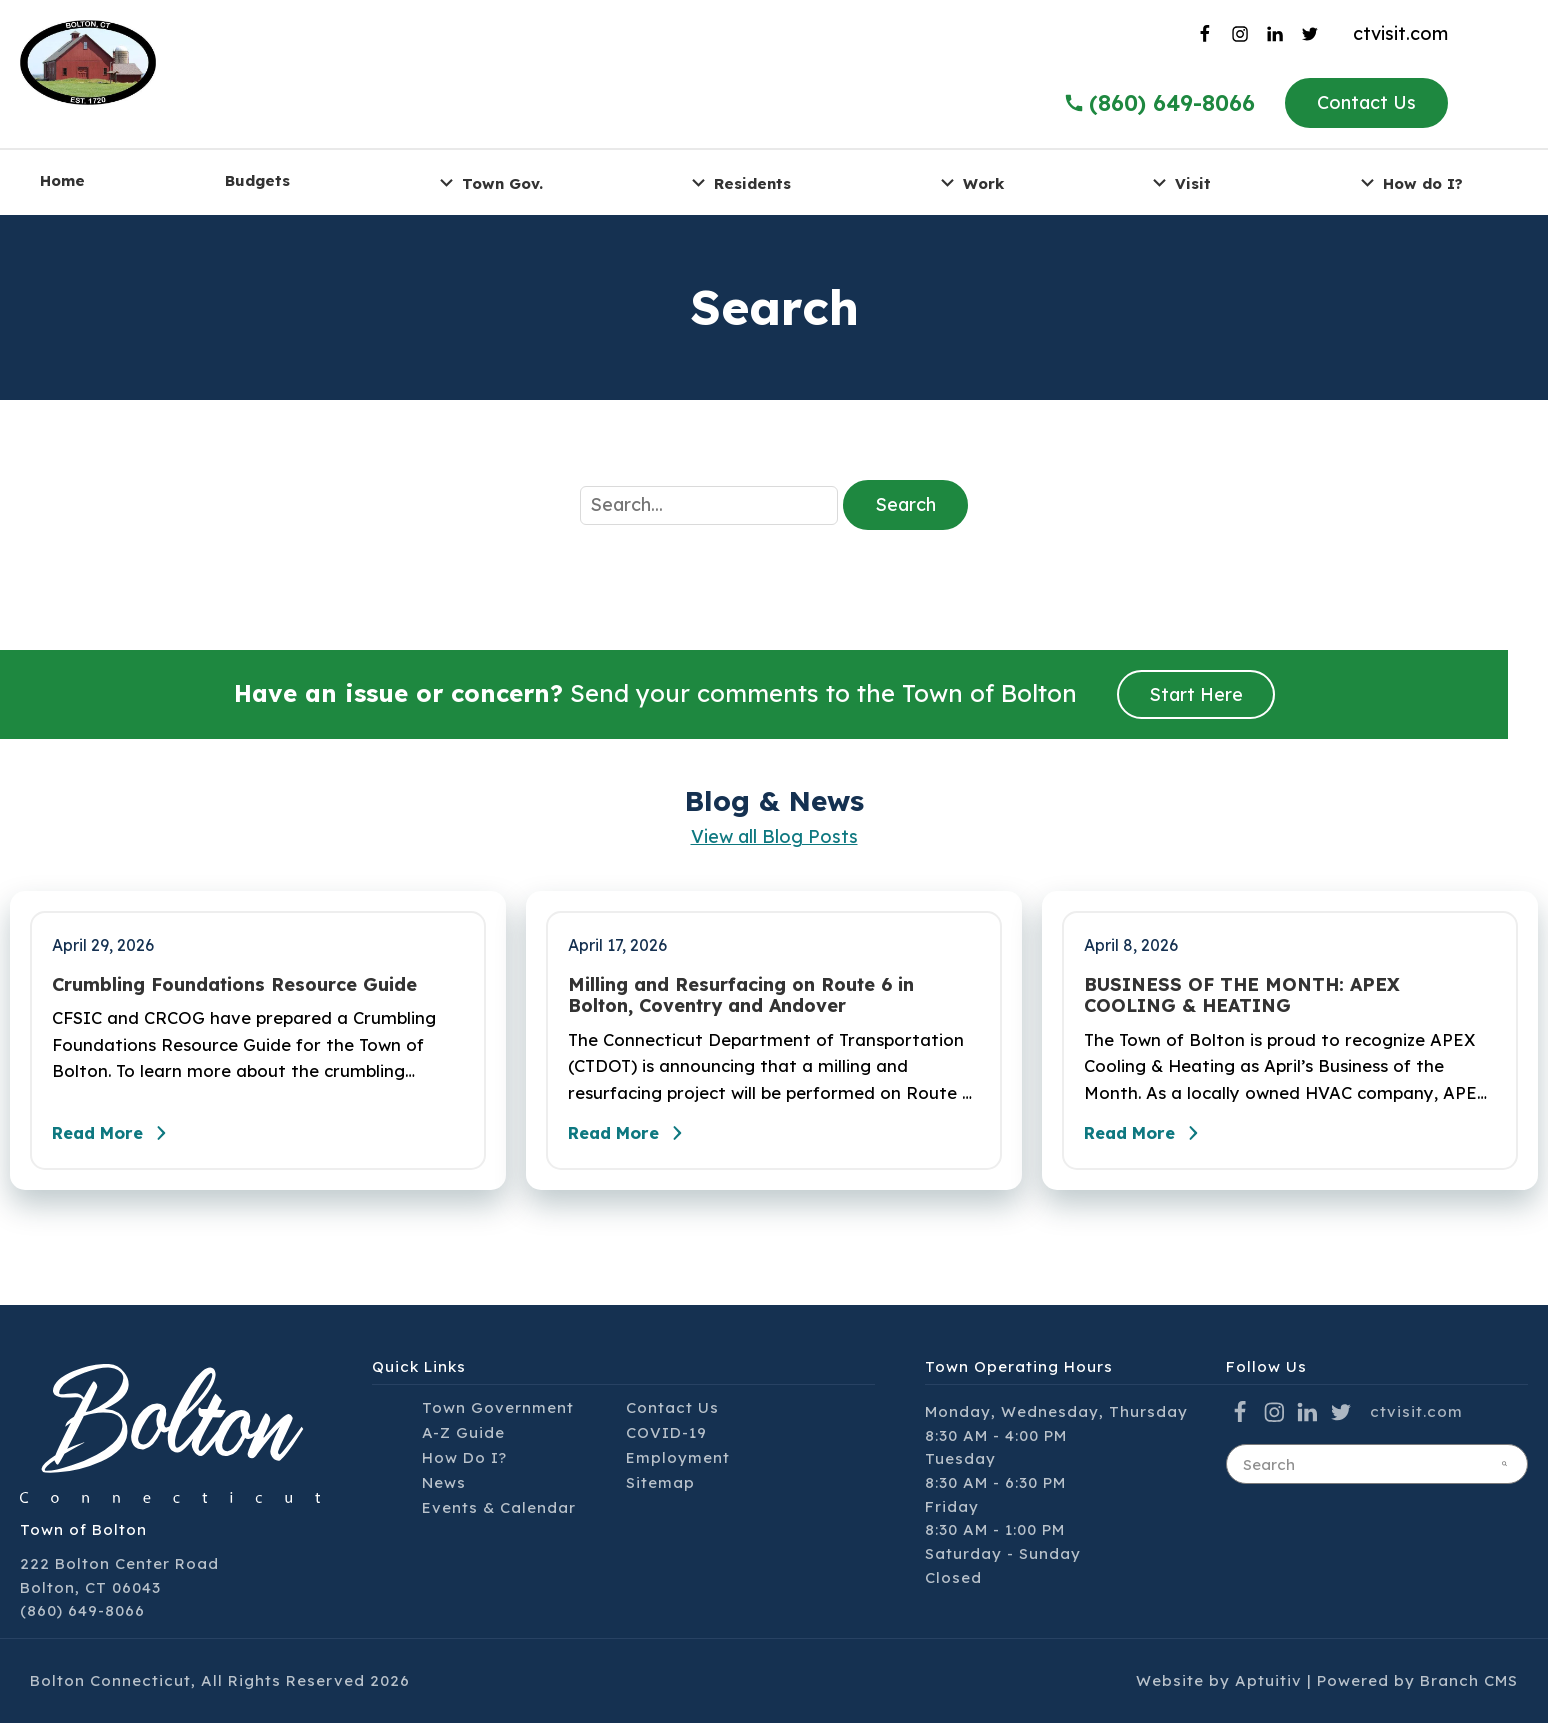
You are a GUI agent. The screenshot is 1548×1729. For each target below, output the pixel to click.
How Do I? (464, 1463)
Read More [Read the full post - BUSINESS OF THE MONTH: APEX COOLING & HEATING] (1152, 1139)
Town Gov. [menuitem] (488, 182)
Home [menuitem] (62, 180)
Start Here (1196, 694)
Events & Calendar (499, 1513)
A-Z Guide (463, 1438)
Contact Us (1366, 102)
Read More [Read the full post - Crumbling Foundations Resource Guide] (120, 1139)
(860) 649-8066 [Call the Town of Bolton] (1159, 103)
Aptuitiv (1268, 1686)
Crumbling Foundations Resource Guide (234, 985)
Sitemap (660, 1488)
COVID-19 (666, 1438)
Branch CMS (1469, 1686)
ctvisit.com (1400, 33)
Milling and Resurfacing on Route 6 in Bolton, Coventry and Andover (741, 995)
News (444, 1488)
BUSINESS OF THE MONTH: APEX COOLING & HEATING (1242, 995)
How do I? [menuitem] (1409, 182)
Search (905, 504)
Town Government (498, 1413)
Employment (678, 1463)
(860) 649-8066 (82, 1616)
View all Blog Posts (774, 836)
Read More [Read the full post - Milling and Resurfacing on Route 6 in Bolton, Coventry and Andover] (636, 1139)
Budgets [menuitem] (257, 180)
